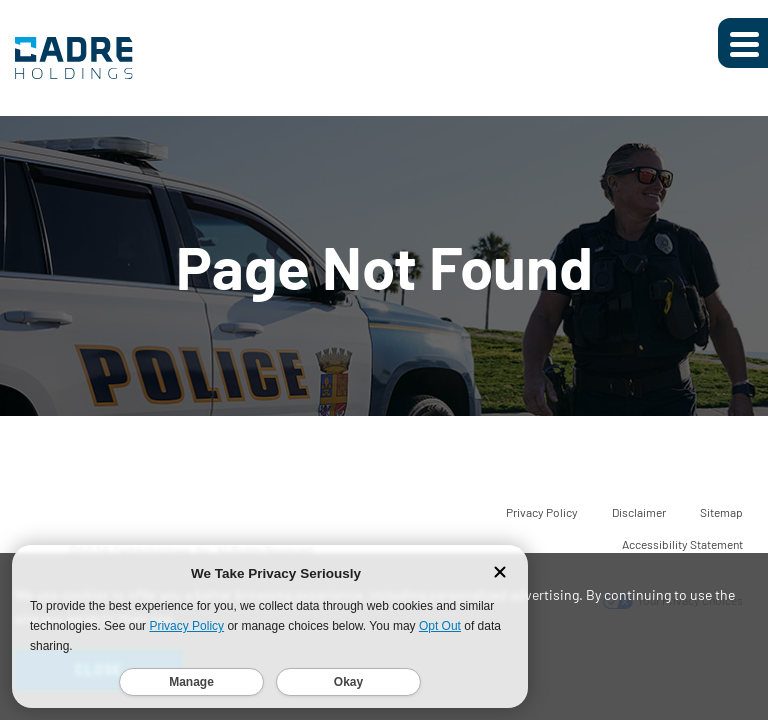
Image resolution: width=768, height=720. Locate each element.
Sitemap (721, 512)
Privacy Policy (542, 512)
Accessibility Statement (682, 544)
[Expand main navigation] (743, 43)
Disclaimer (639, 512)
